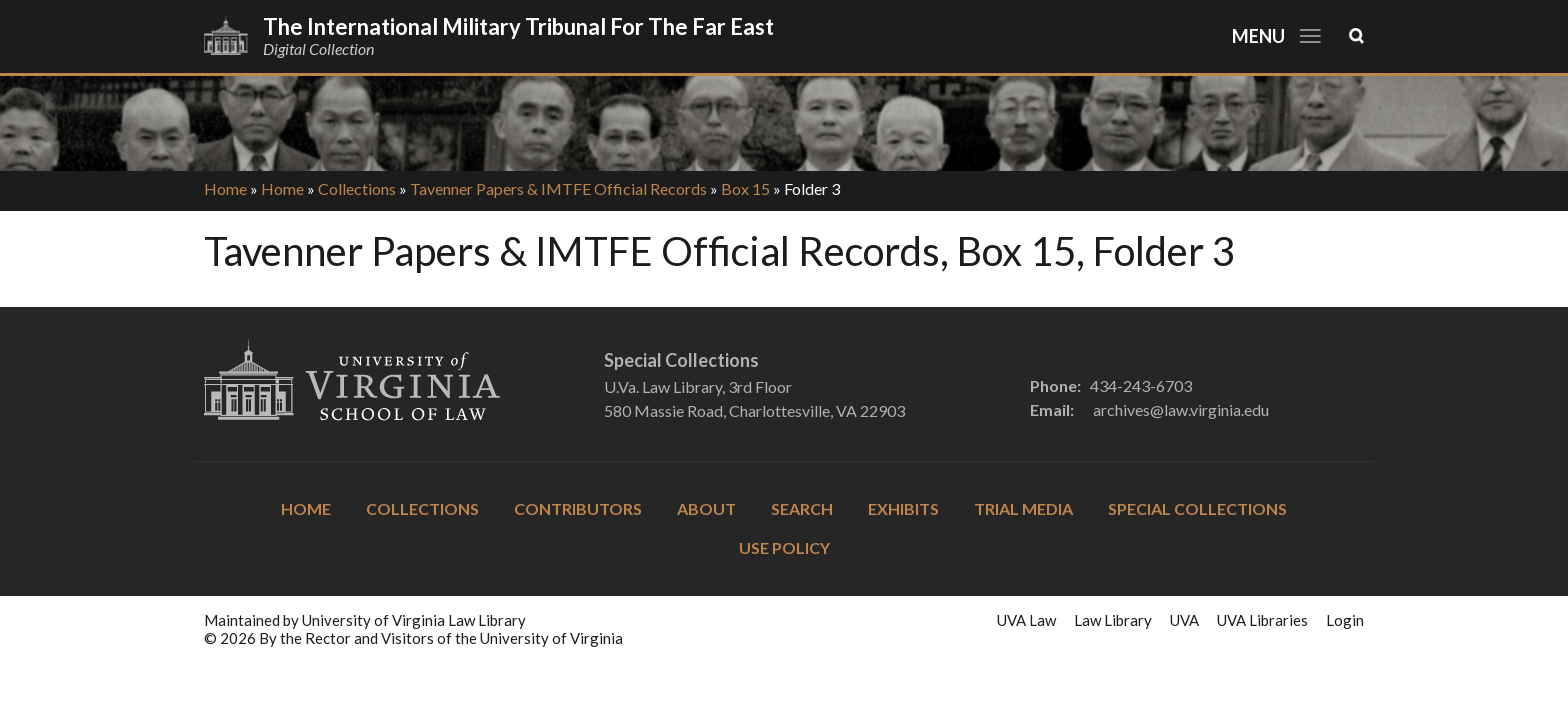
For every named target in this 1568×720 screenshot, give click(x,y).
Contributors (578, 508)
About (706, 508)
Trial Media (1023, 508)
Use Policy (784, 547)
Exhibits (903, 508)
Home (225, 188)
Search (802, 508)
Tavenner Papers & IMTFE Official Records (558, 188)
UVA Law (1026, 620)
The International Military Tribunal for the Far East (518, 26)
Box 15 (745, 188)
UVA (1184, 620)
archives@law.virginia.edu (1181, 409)
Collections (357, 188)
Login (1345, 620)
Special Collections (1197, 508)
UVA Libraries (1262, 620)
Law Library (1113, 620)
